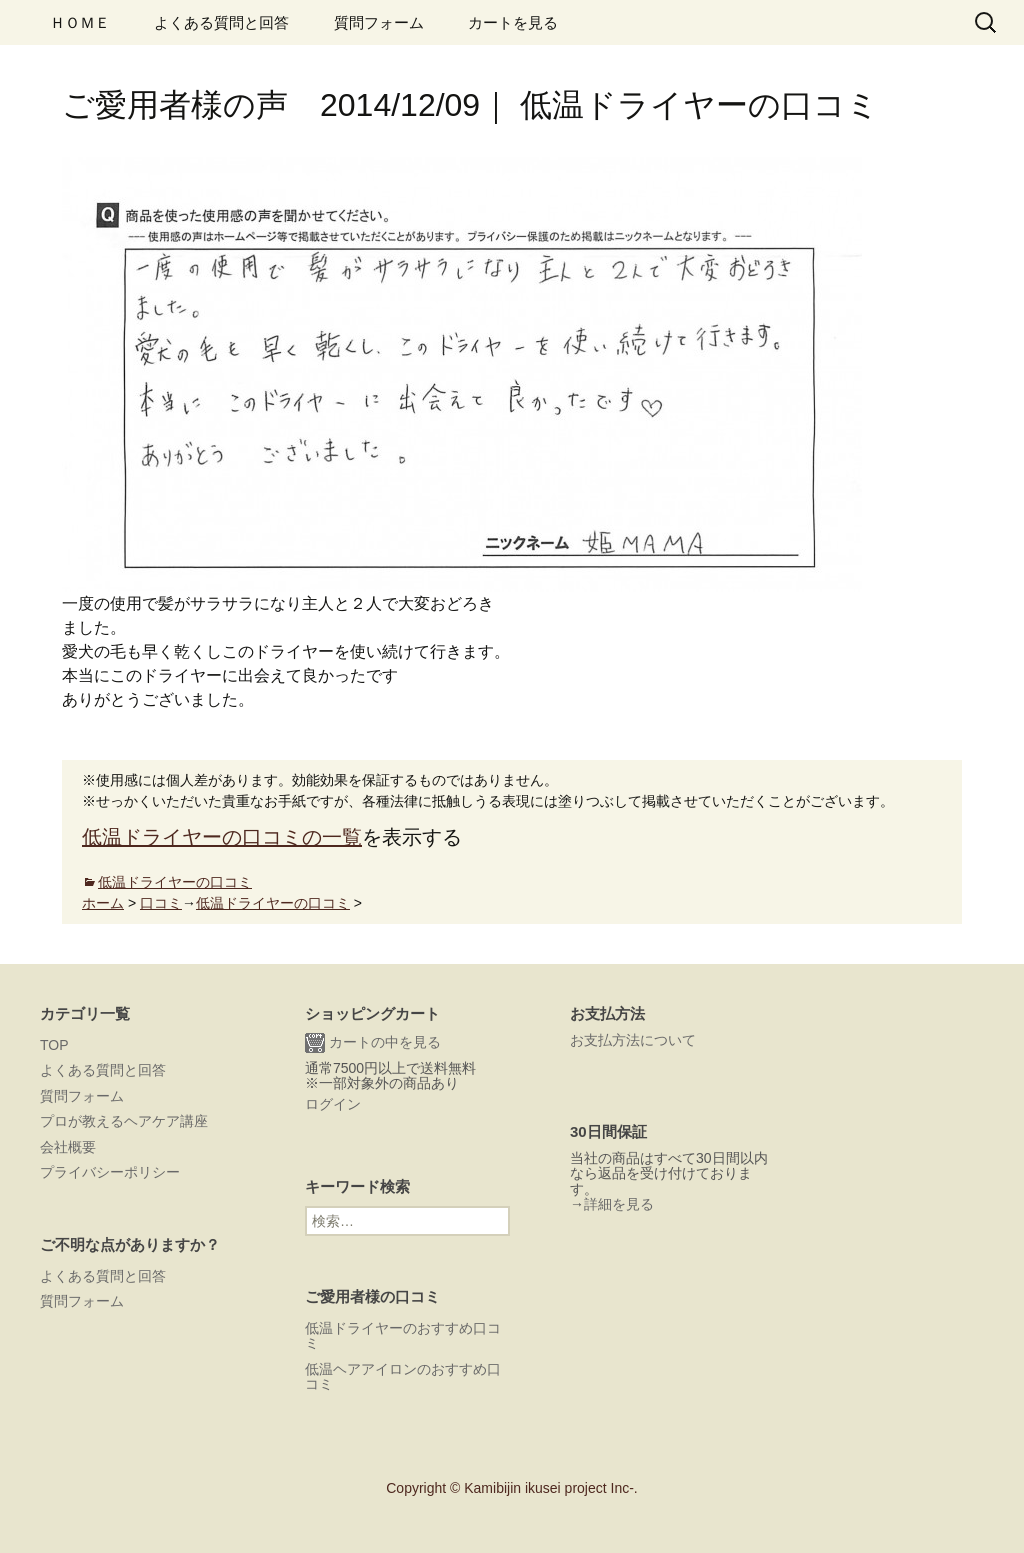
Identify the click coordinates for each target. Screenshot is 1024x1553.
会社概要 (68, 1147)
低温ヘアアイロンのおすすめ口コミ (403, 1376)
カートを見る (513, 22)
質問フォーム (379, 22)
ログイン (333, 1104)
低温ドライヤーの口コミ (175, 882)
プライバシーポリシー (110, 1172)
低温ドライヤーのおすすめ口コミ (403, 1335)
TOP (54, 1045)
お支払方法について (633, 1040)
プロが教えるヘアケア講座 (124, 1121)
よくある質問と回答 (221, 22)
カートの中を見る (373, 1043)
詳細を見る (619, 1204)
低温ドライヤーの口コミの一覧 (222, 837)
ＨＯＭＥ (80, 22)
